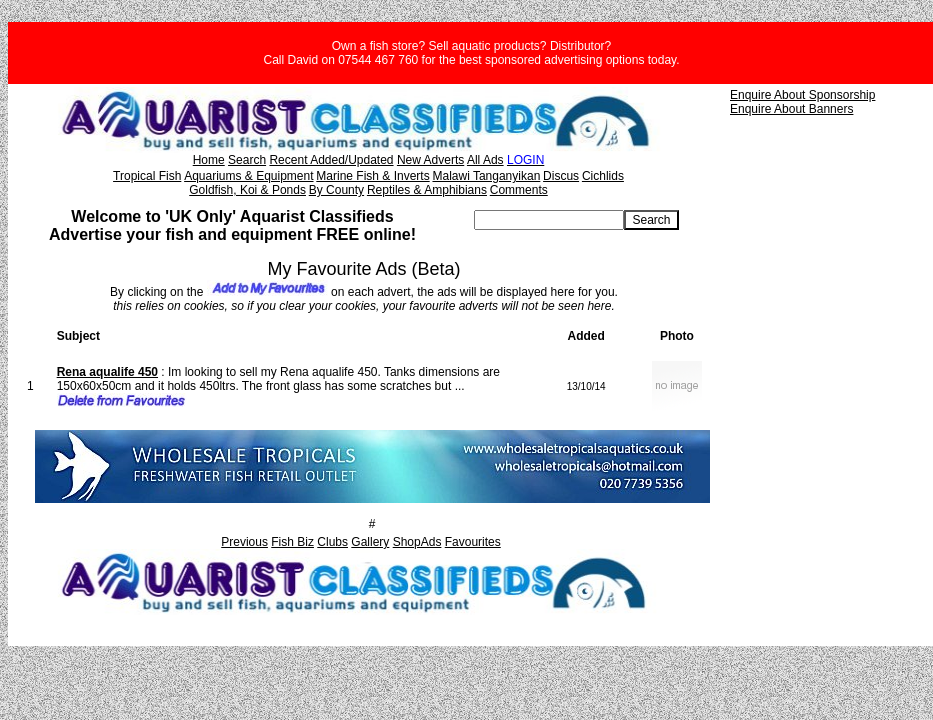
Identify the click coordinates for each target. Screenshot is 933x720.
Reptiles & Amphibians (427, 190)
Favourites (473, 542)
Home (209, 160)
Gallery (370, 542)
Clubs (332, 542)
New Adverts (430, 160)
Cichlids (603, 176)
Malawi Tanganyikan (486, 176)
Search (247, 160)
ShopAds (417, 542)
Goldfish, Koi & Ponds (247, 190)
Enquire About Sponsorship (802, 95)
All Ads (485, 160)
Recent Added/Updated (331, 160)
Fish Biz (292, 542)
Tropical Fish (147, 176)
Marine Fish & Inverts (372, 176)
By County (336, 190)
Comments (519, 190)
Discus (561, 176)
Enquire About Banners (791, 109)
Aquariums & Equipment (248, 176)
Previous (244, 542)
